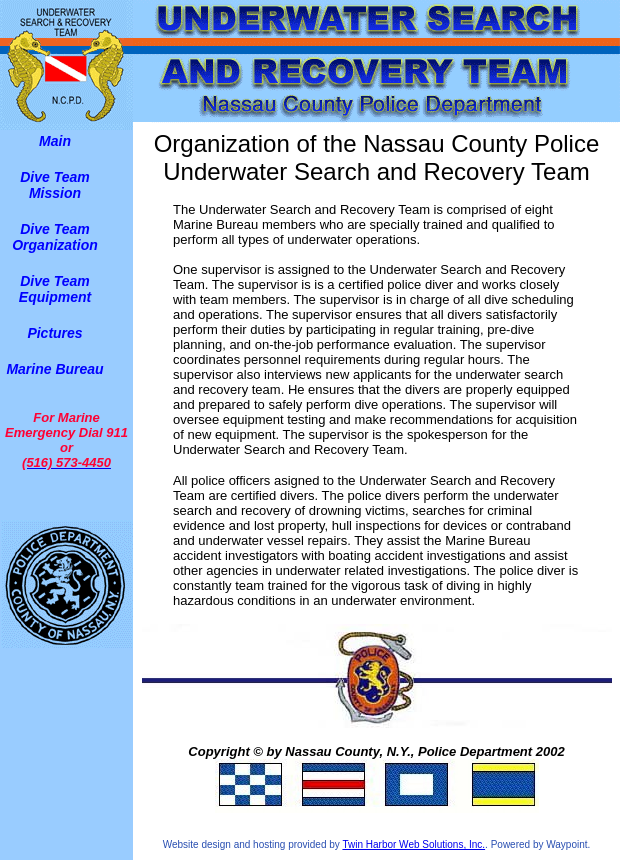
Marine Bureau (54, 369)
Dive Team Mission (55, 185)
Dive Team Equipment (55, 289)
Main (55, 141)
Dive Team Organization (55, 237)
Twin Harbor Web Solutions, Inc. (413, 844)
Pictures (54, 333)
